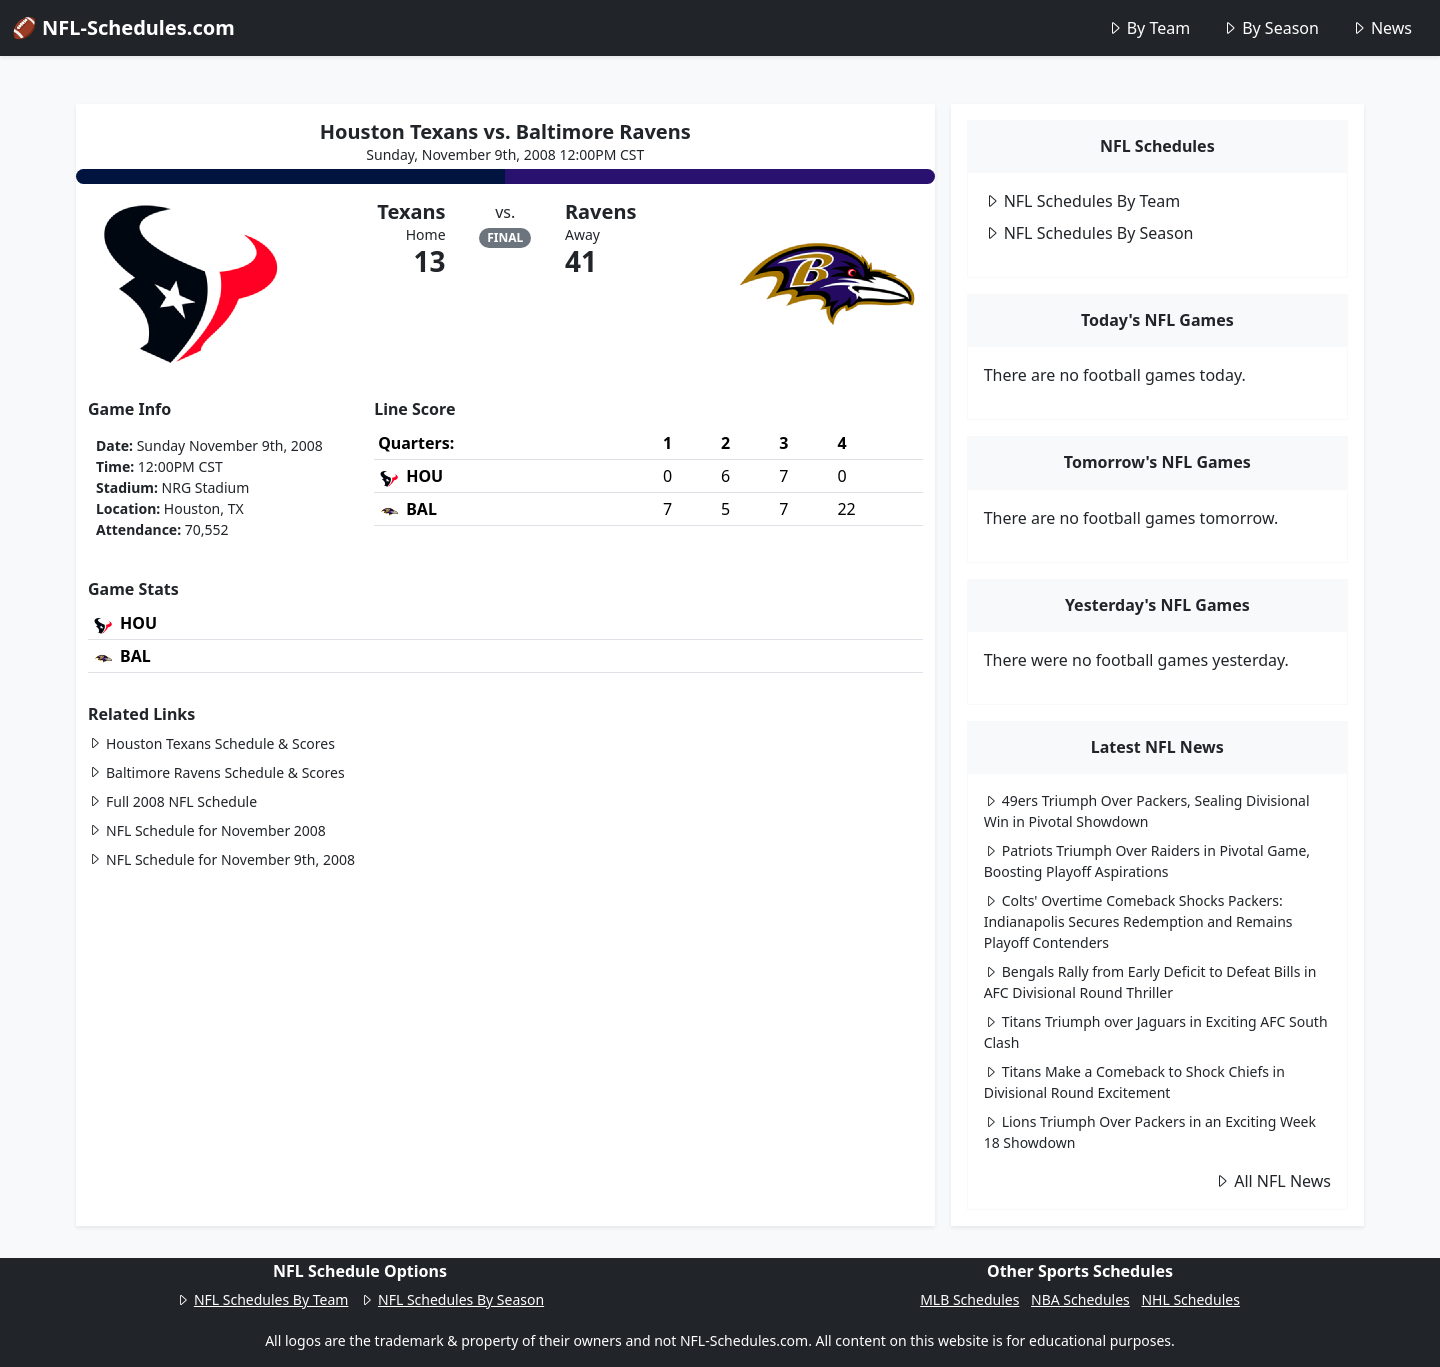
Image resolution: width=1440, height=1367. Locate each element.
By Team (1148, 28)
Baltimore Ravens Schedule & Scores (216, 772)
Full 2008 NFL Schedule (172, 801)
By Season (1270, 28)
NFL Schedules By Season (1089, 233)
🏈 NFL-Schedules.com (123, 27)
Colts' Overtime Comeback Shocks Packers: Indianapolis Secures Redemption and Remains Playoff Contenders (1138, 921)
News (1381, 28)
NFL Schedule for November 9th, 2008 (221, 859)
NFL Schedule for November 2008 (207, 830)
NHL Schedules (1190, 1299)
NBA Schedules (1080, 1299)
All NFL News (1272, 1181)
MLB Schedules (969, 1299)
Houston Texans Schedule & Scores (211, 743)
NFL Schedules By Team (1082, 201)
